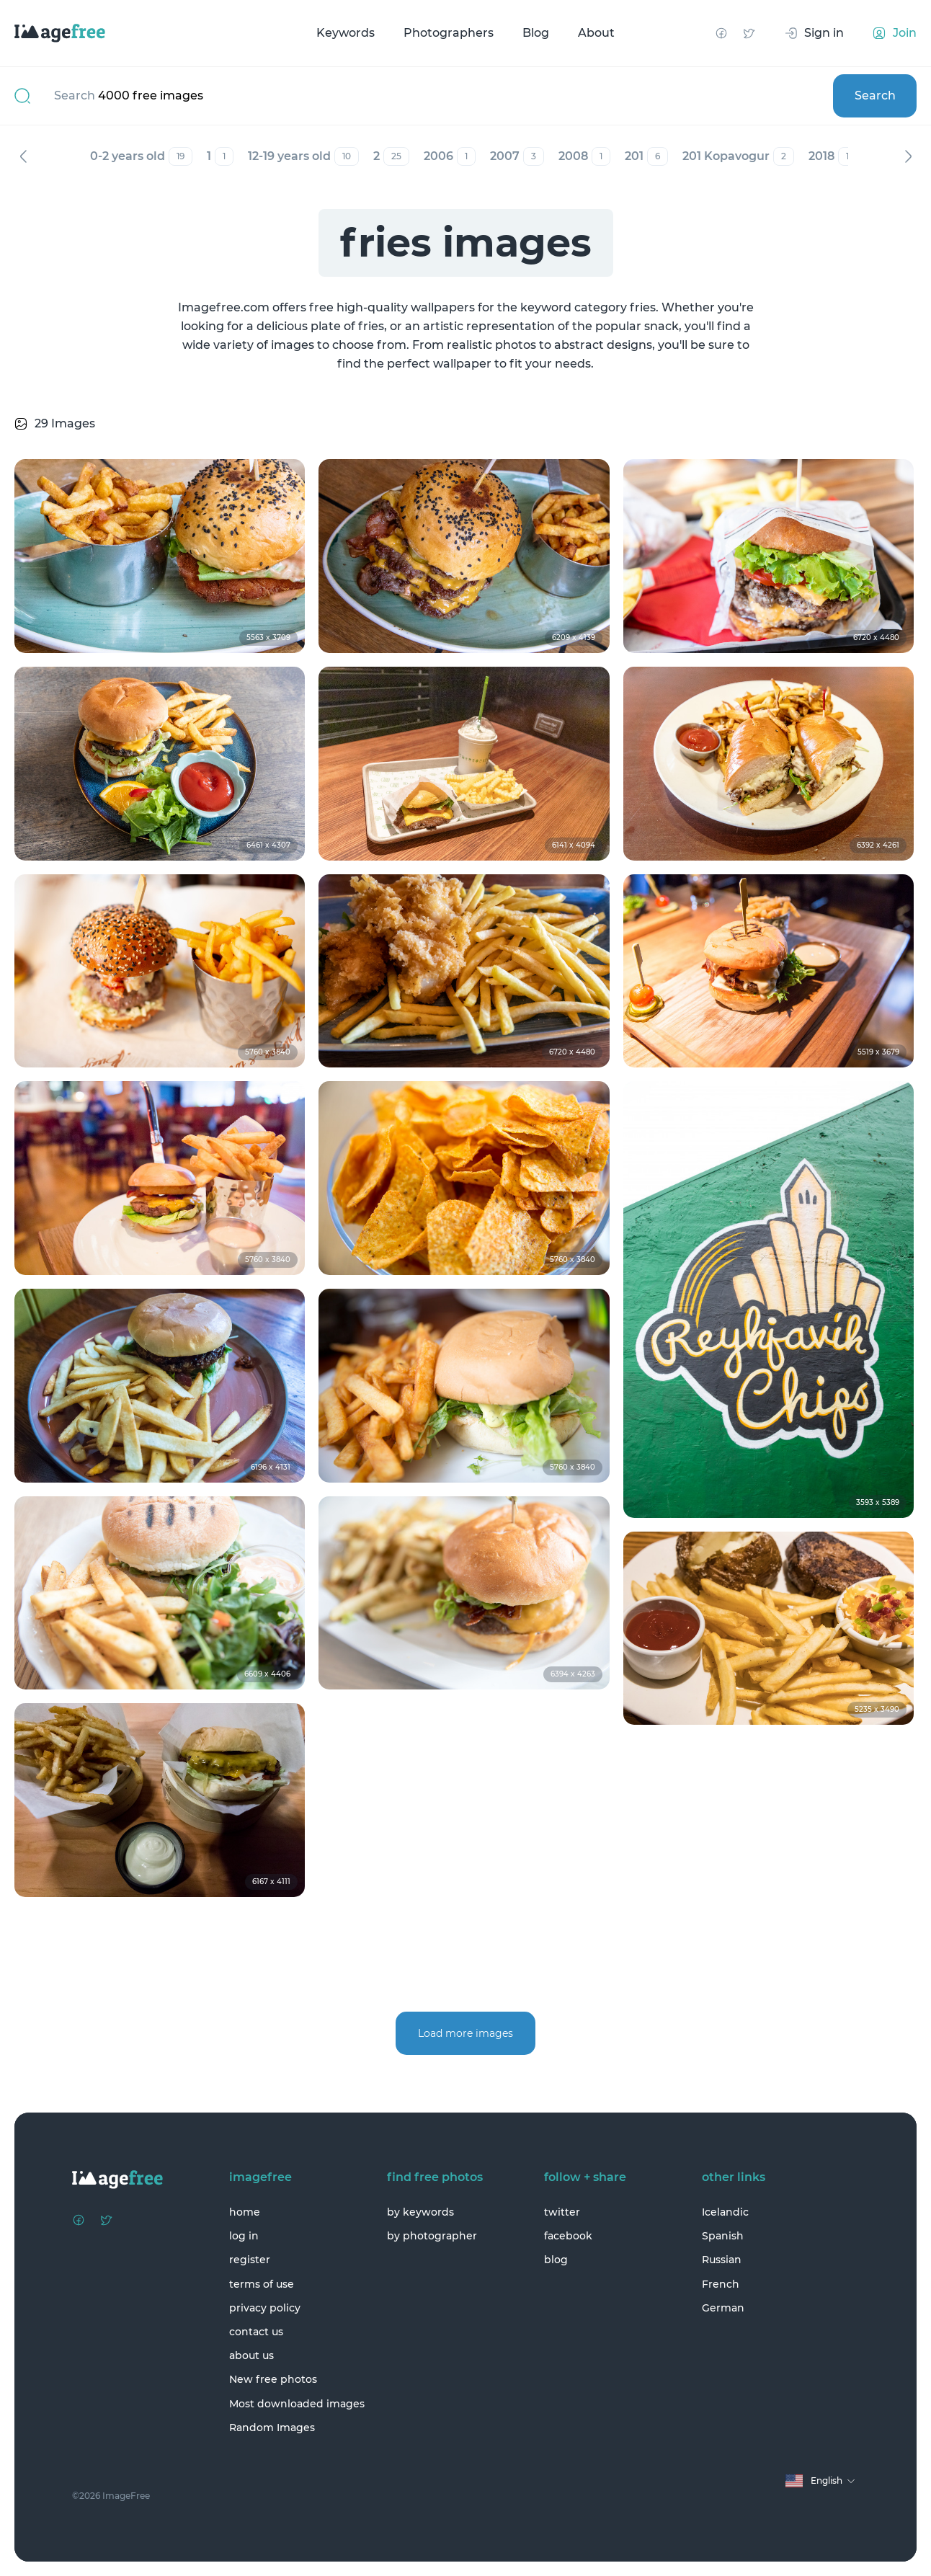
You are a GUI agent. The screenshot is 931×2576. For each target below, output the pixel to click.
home (244, 2212)
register (249, 2259)
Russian (721, 2259)
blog (556, 2259)
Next (908, 156)
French (720, 2284)
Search (875, 95)
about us (251, 2355)
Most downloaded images (297, 2403)
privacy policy (264, 2307)
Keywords (345, 33)
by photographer (432, 2235)
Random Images (272, 2427)
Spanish (723, 2235)
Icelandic (725, 2212)
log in (244, 2235)
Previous (23, 156)
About (596, 33)
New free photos (273, 2379)
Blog (535, 33)
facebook (568, 2235)
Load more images (465, 2033)
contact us (256, 2331)
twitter (562, 2212)
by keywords (420, 2212)
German (723, 2307)
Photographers (449, 33)
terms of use (261, 2284)
